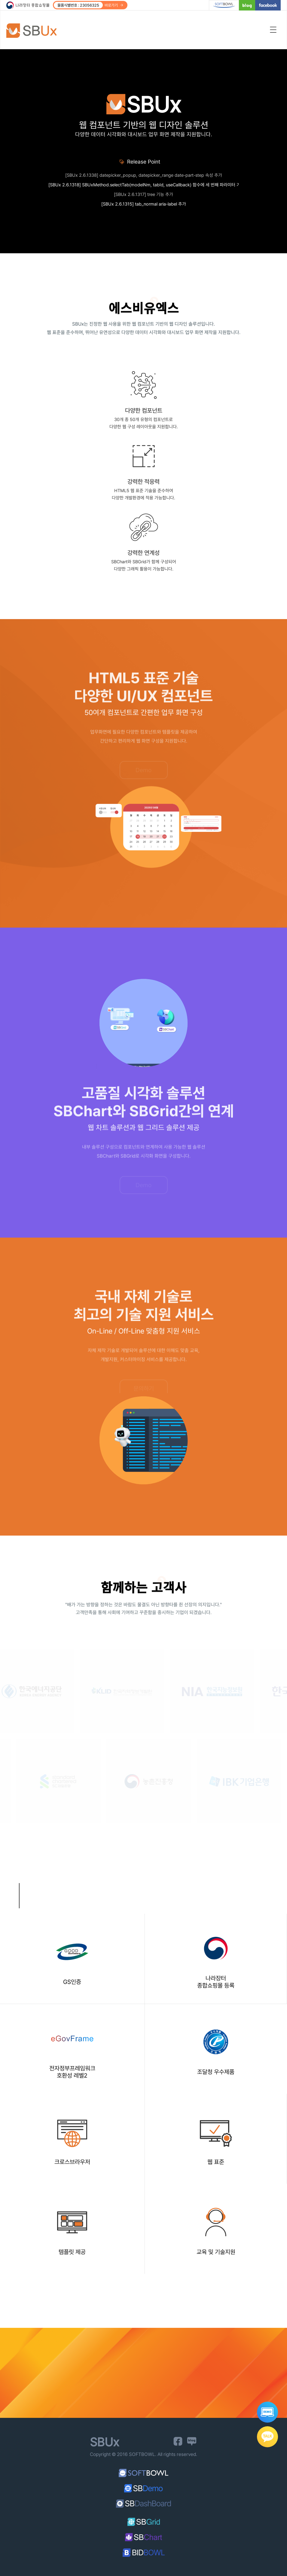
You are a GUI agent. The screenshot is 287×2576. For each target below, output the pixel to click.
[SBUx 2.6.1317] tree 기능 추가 (143, 194)
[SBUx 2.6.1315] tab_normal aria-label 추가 (143, 204)
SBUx (35, 30)
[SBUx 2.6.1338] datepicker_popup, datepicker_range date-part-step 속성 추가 (143, 175)
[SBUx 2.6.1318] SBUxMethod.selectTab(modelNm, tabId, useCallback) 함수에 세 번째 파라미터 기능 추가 (143, 185)
